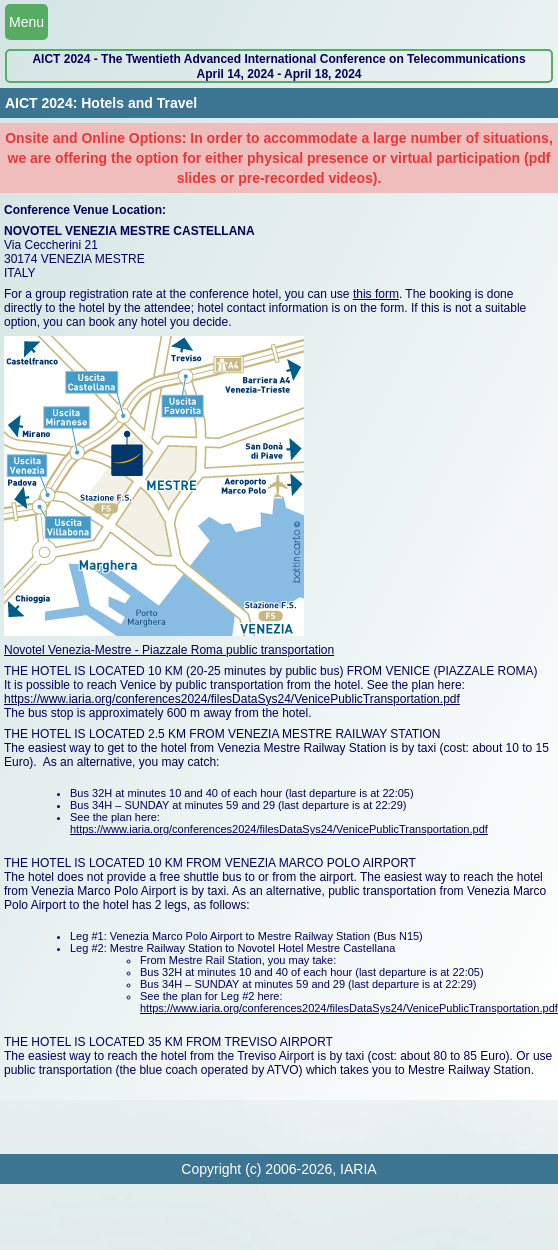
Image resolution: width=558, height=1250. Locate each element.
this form (376, 294)
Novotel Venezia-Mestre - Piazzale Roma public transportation (169, 650)
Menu (26, 22)
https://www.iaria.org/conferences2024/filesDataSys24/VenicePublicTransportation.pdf (232, 699)
